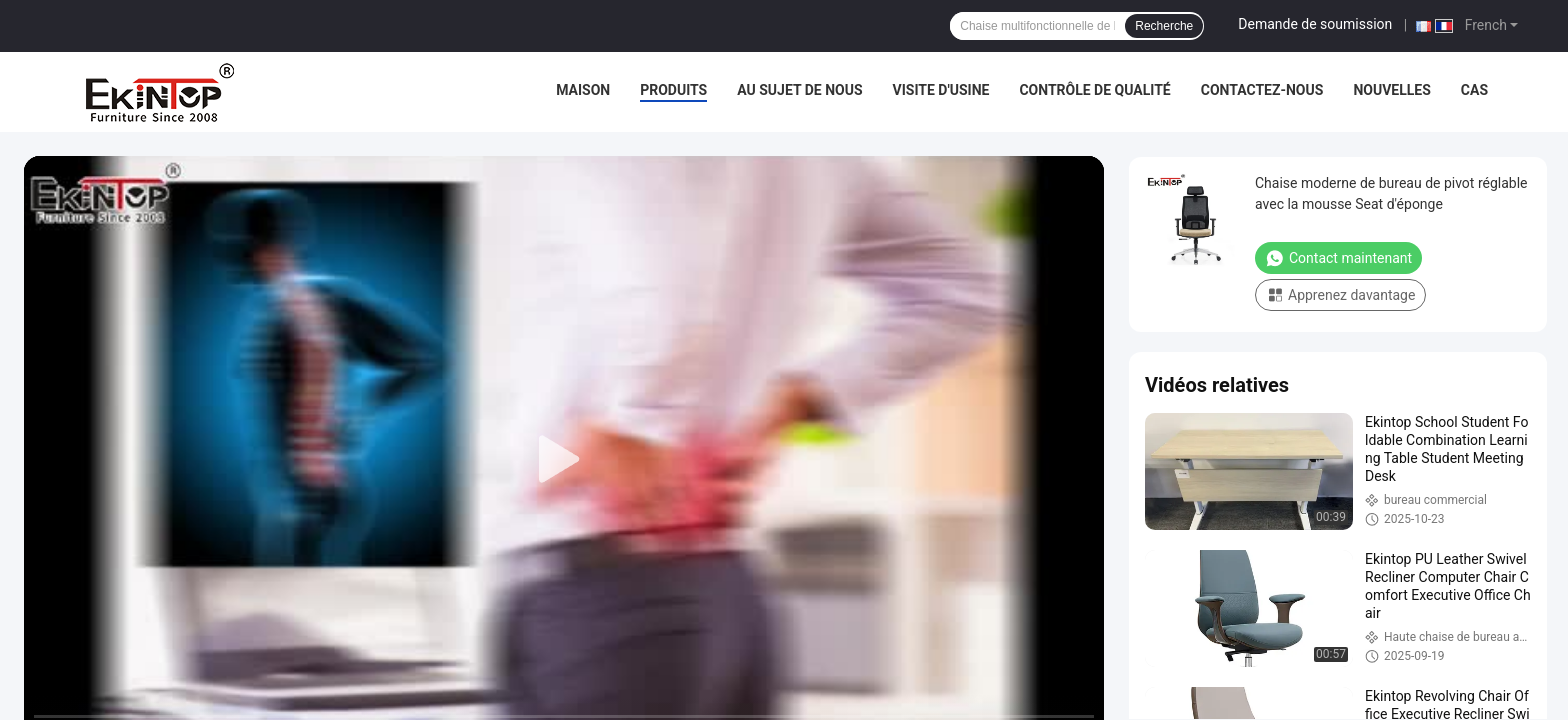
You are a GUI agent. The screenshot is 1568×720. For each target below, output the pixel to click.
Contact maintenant (1338, 258)
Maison (583, 90)
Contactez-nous (1262, 90)
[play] (564, 460)
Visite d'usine (941, 90)
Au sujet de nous (799, 90)
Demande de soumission (1315, 24)
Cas (1474, 90)
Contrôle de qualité (1094, 90)
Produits (673, 90)
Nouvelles (1391, 90)
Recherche (1164, 26)
